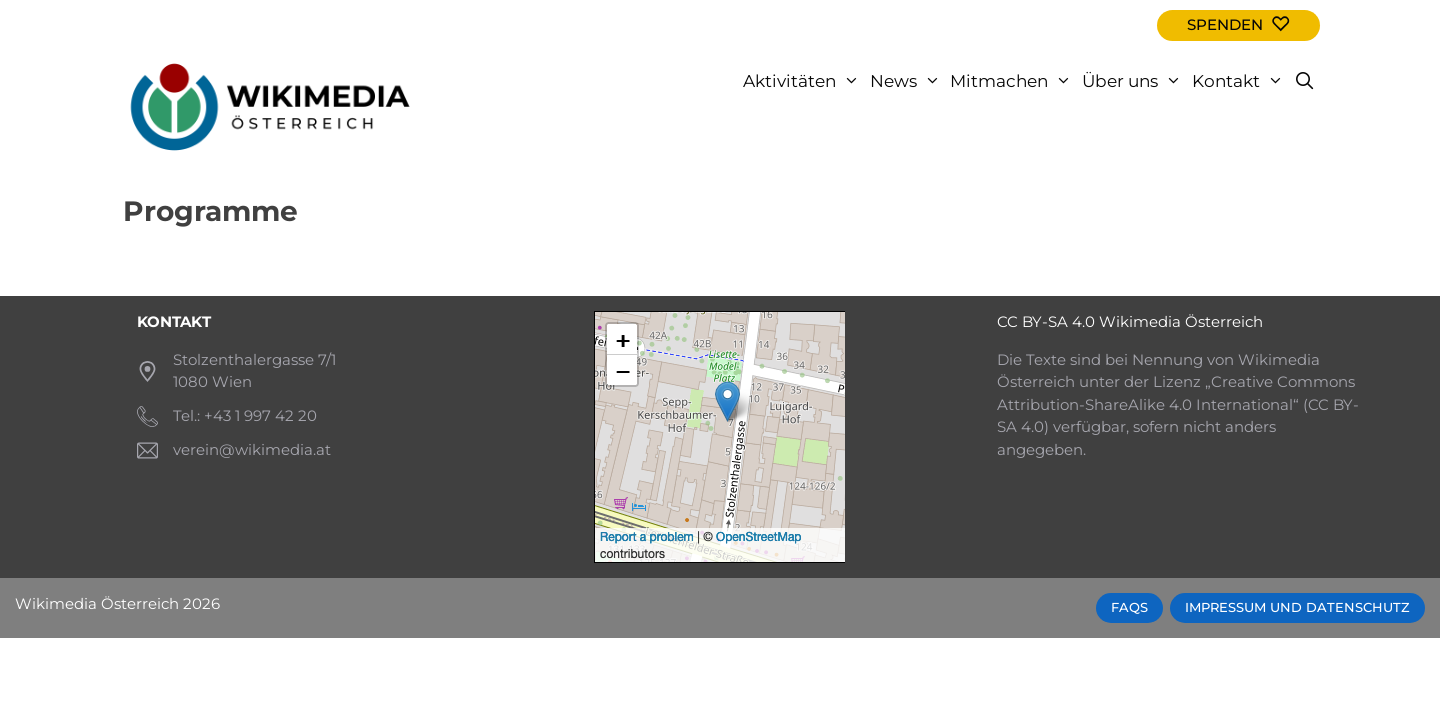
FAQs (1129, 607)
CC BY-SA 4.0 (1046, 321)
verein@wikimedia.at (252, 449)
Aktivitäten (804, 81)
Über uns (1134, 81)
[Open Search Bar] (1304, 81)
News (908, 81)
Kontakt (1240, 81)
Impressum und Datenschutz (1297, 607)
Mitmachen (1013, 81)
